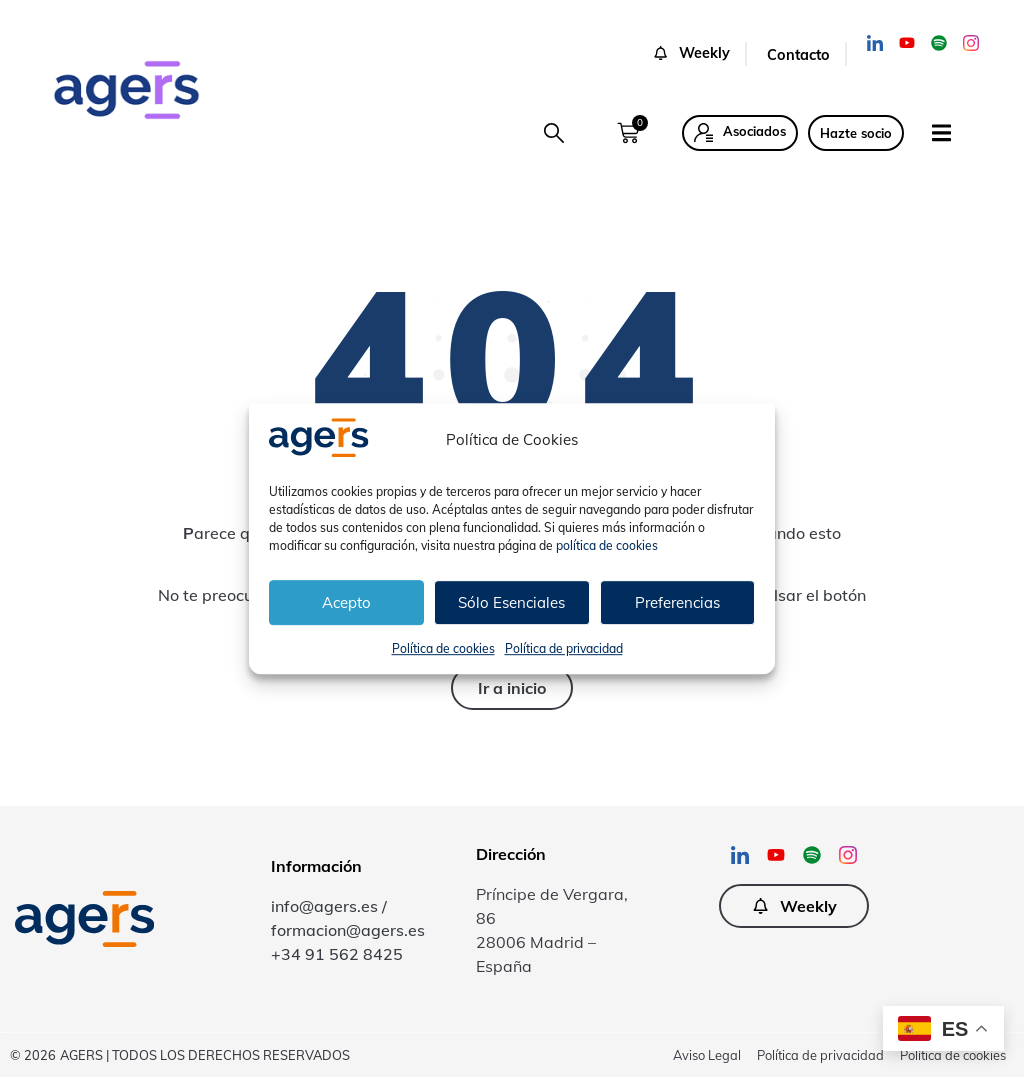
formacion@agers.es (348, 930)
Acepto (346, 602)
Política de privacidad (564, 648)
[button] (554, 133)
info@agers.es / (329, 906)
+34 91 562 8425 (337, 954)
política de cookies (607, 545)
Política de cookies (443, 648)
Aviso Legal (707, 1055)
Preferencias (677, 602)
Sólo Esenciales (511, 602)
